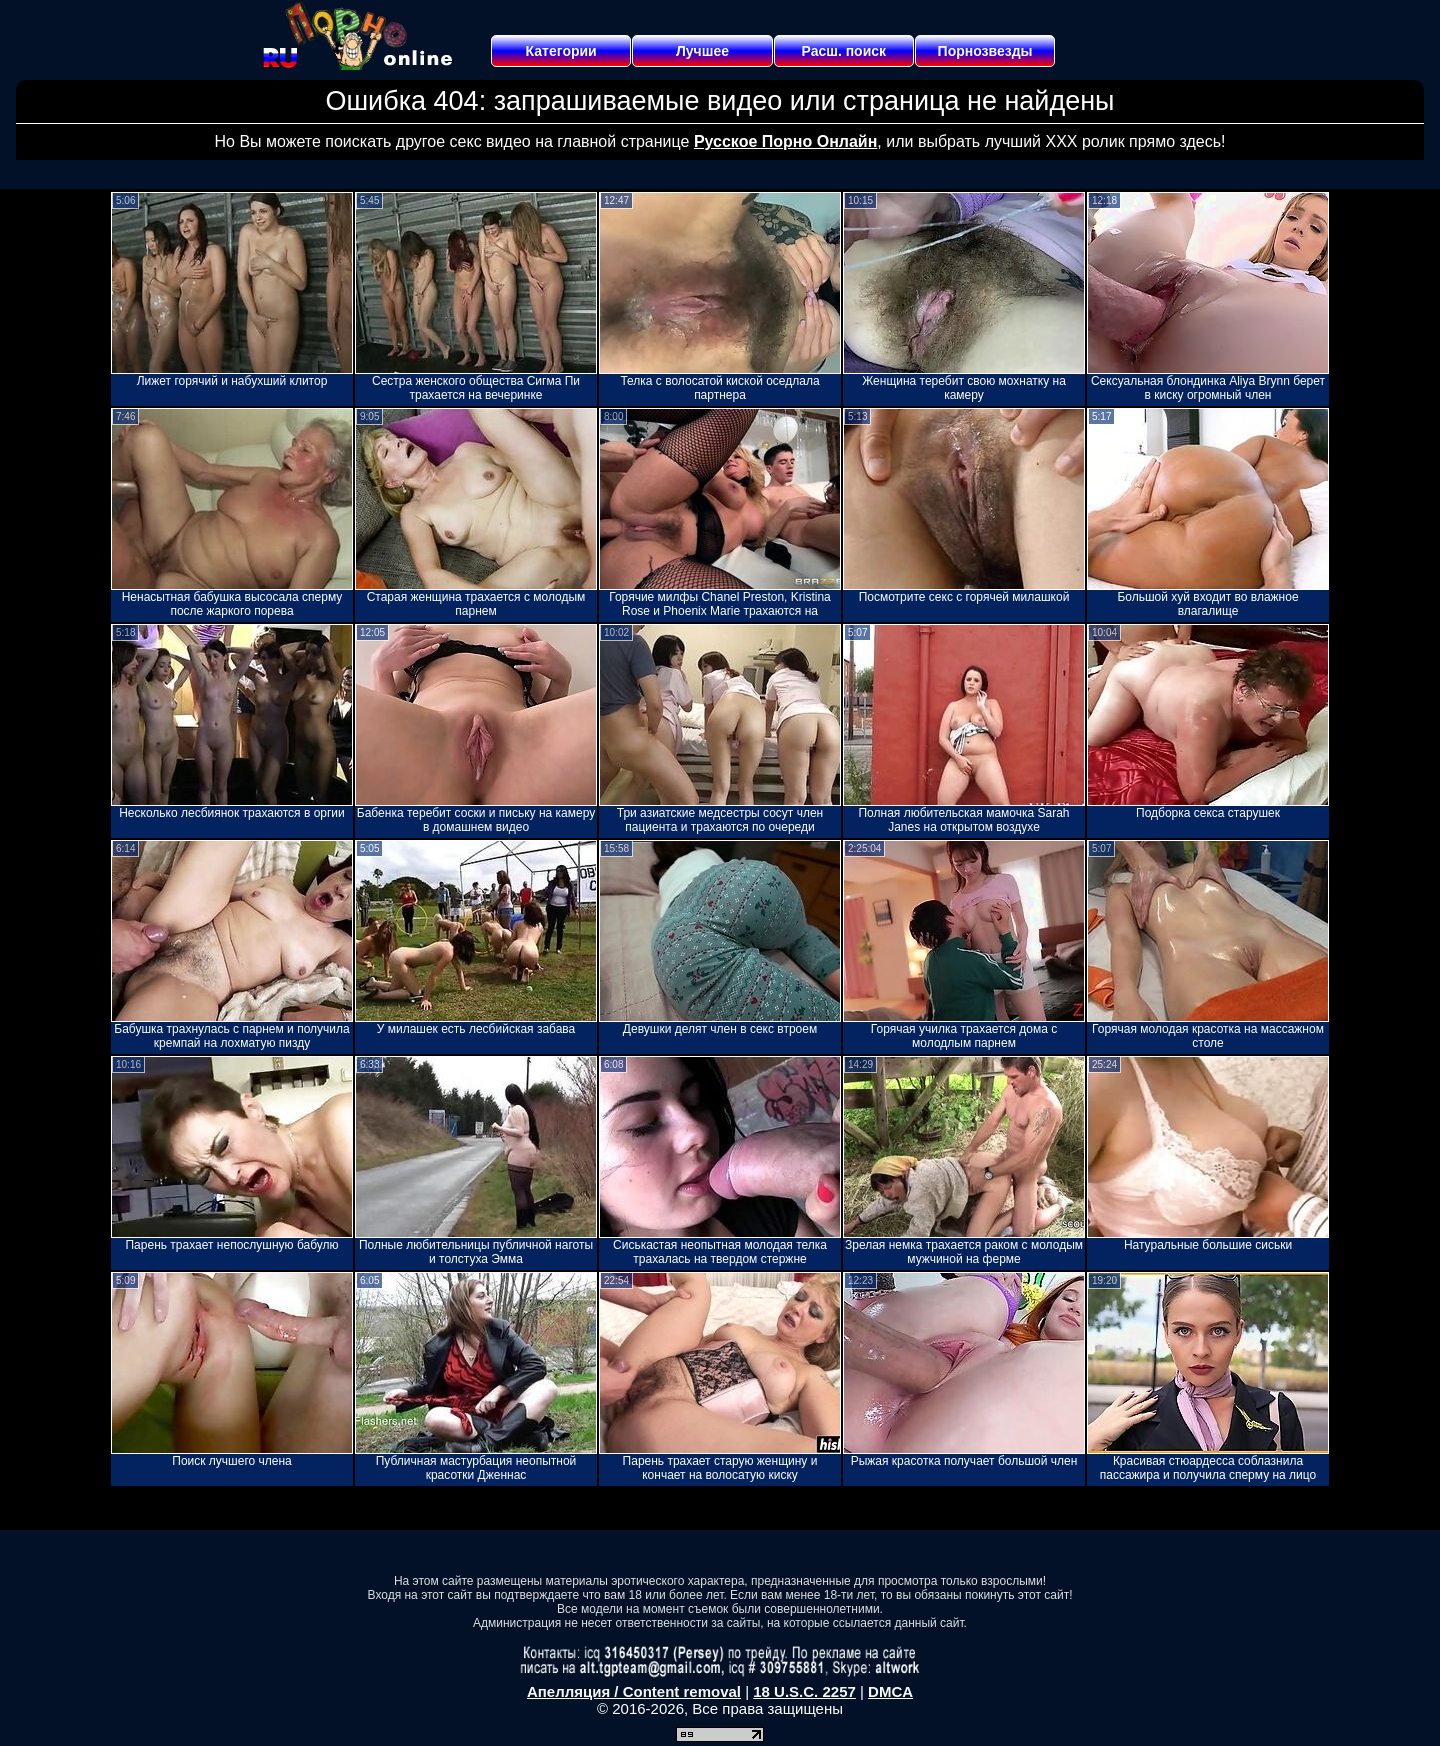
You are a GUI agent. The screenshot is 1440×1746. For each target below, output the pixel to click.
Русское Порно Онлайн (785, 141)
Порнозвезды (985, 51)
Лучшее (702, 51)
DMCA (890, 1691)
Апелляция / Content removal (634, 1691)
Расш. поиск (843, 51)
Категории (561, 51)
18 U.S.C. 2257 (804, 1691)
